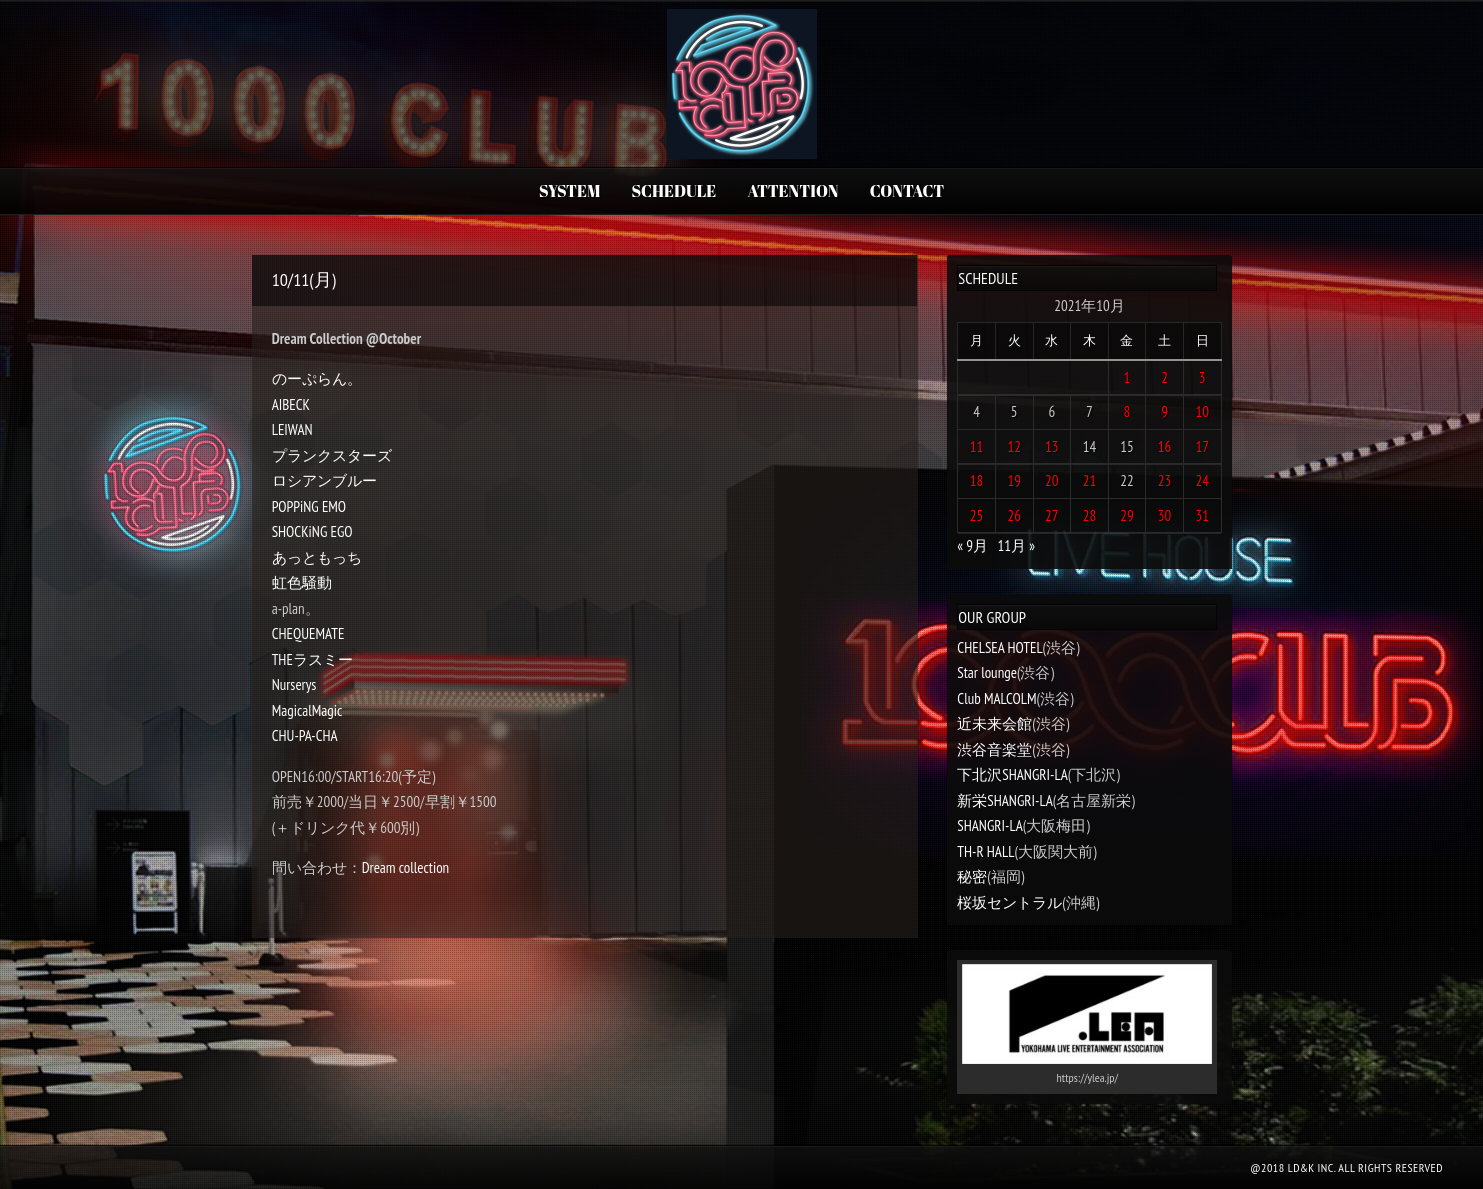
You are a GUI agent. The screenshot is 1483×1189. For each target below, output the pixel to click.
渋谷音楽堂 (994, 749)
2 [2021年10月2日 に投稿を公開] (1164, 377)
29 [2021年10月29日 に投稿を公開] (1127, 515)
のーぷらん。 (317, 378)
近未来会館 (994, 723)
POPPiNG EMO (309, 506)
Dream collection (406, 867)
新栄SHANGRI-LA (1004, 800)
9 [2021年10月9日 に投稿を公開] (1164, 411)
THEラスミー (312, 659)
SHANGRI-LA (989, 825)
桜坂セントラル (1009, 902)
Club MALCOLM (996, 698)
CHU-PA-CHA (305, 735)
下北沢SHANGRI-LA (1012, 774)
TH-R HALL (985, 851)
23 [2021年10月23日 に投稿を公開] (1165, 480)
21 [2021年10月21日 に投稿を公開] (1090, 480)
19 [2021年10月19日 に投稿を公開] (1014, 480)
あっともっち (317, 557)
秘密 (972, 876)
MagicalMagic (307, 710)
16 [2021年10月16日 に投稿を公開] (1165, 446)
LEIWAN (292, 429)
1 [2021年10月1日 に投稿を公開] (1127, 377)
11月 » (1016, 545)
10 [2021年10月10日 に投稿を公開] (1202, 411)
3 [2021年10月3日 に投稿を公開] (1202, 377)
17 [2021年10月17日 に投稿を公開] (1202, 446)
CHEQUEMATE (308, 633)
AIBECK (291, 404)
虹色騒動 (302, 582)
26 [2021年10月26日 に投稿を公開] (1014, 515)
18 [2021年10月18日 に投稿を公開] (977, 480)
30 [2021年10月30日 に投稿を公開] (1165, 515)
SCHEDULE (674, 191)
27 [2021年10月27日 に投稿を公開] (1052, 515)
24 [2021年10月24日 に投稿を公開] (1202, 480)
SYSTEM (569, 191)
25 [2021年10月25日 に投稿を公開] (977, 515)
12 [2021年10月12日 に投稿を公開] (1014, 446)
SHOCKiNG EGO (312, 531)
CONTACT (907, 191)
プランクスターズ (332, 455)
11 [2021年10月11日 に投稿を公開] (977, 446)
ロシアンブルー (324, 480)
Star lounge (987, 672)
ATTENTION (793, 191)
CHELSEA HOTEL (999, 647)
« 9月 (972, 545)
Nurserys (294, 684)
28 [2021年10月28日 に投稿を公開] (1090, 515)
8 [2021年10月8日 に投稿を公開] (1127, 411)
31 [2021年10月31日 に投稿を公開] (1202, 515)
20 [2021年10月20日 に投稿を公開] (1052, 480)
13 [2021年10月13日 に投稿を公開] (1052, 446)
